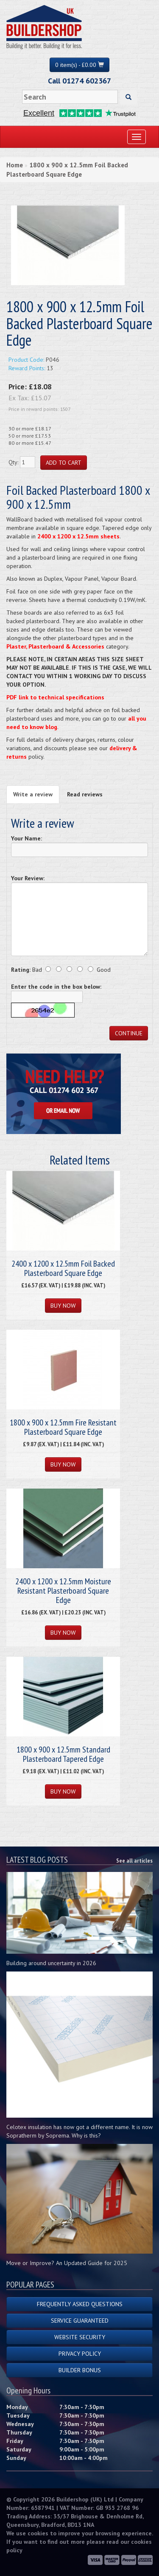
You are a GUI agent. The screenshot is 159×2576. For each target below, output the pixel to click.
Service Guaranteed (80, 2320)
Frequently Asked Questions (80, 2304)
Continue (128, 1033)
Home (14, 165)
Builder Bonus (80, 2370)
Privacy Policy (80, 2353)
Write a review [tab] (33, 794)
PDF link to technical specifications (55, 697)
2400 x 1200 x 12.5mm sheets (78, 536)
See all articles (134, 1860)
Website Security (79, 2337)
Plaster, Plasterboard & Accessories (55, 646)
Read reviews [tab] (85, 794)
